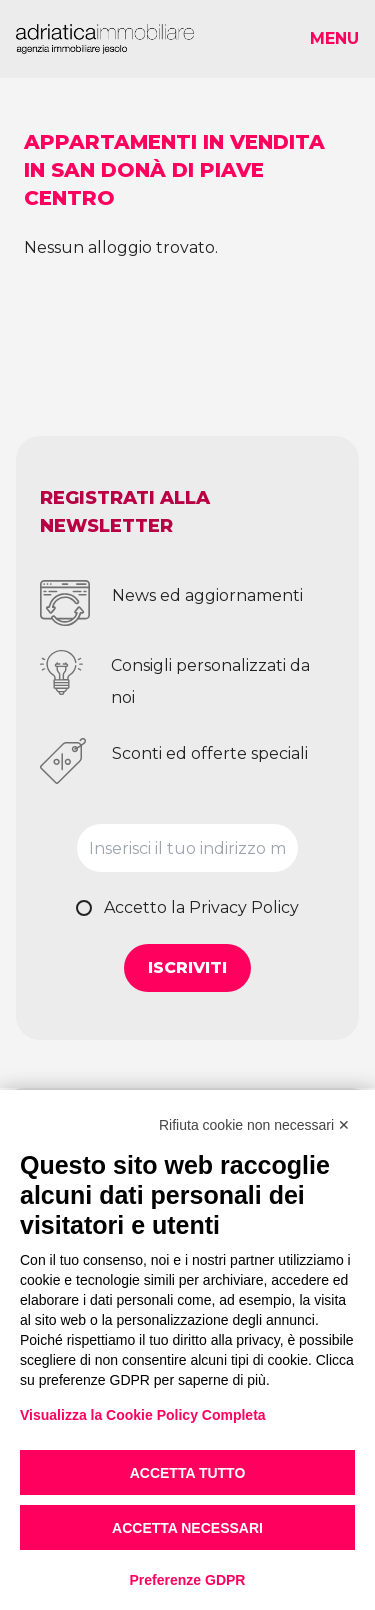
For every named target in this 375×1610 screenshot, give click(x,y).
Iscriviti (187, 967)
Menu (334, 38)
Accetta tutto (188, 1473)
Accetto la (201, 907)
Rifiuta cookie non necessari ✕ (254, 1125)
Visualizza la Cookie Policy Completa (143, 1415)
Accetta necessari (187, 1528)
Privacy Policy (244, 907)
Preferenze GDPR (188, 1580)
